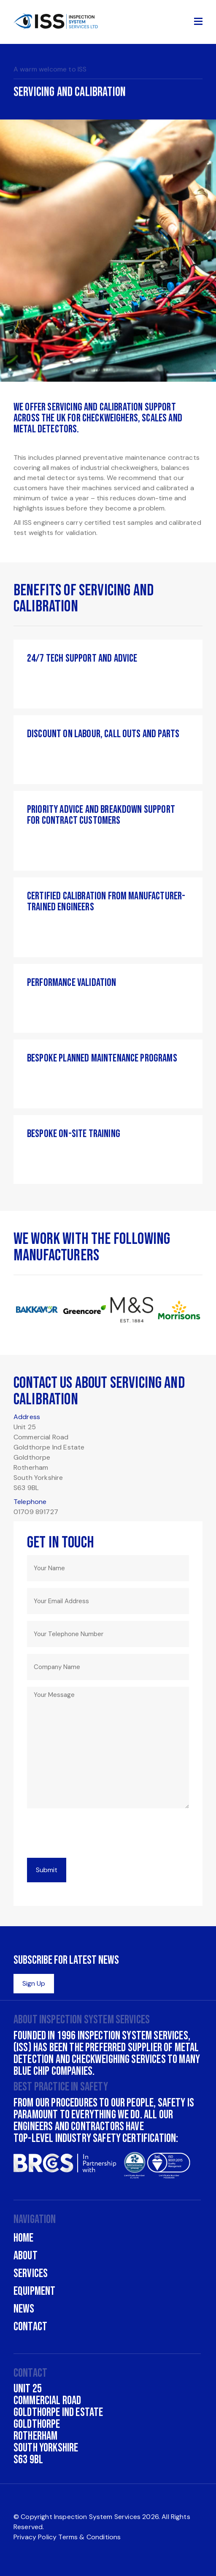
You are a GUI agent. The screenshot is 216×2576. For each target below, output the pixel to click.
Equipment (34, 2291)
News (24, 2309)
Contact (30, 2327)
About (26, 2256)
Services (31, 2273)
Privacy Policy (35, 2537)
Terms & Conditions (89, 2537)
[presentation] (91, 1834)
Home (24, 2238)
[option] (108, 213)
